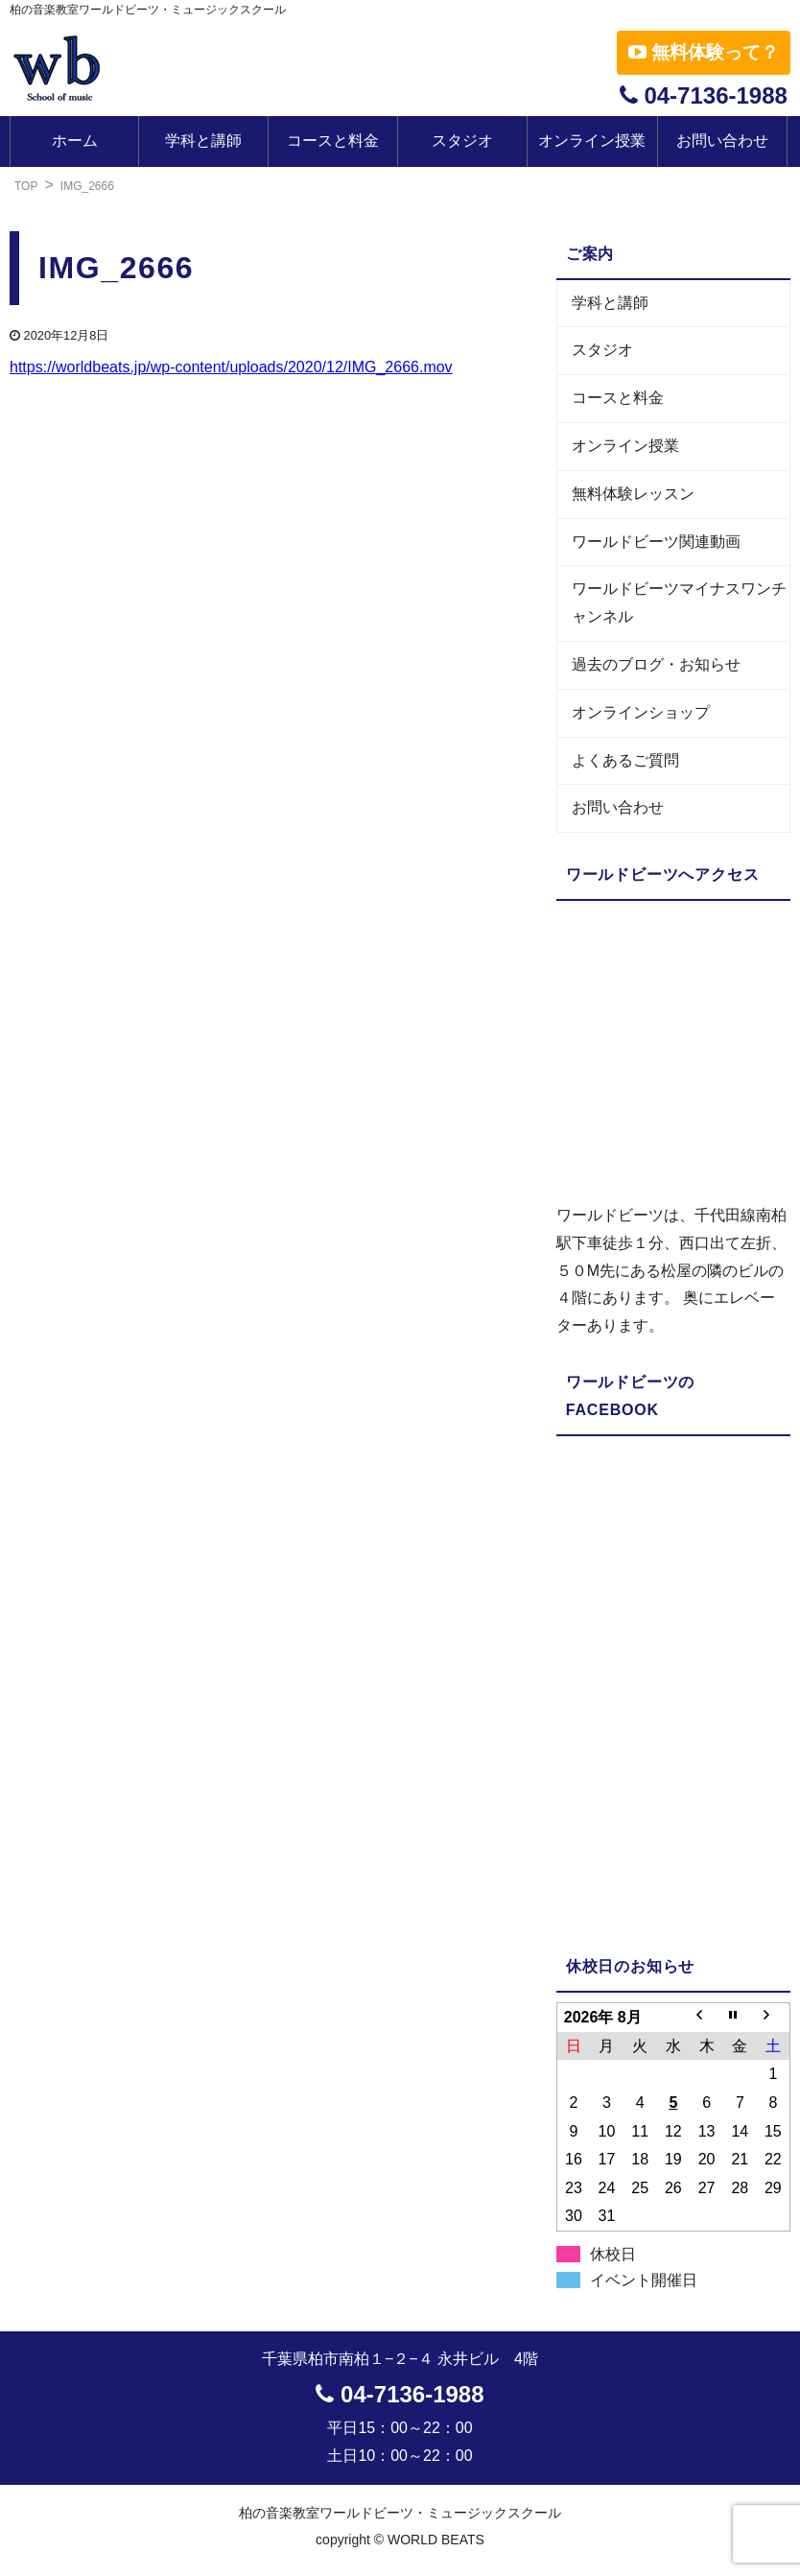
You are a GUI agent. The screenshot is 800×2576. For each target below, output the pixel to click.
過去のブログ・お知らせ (656, 664)
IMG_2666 (87, 186)
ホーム (75, 140)
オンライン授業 (592, 140)
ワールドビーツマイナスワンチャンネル (679, 602)
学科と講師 (203, 140)
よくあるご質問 (625, 760)
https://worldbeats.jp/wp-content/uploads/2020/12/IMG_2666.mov (231, 367)
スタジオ (462, 140)
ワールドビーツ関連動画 (656, 541)
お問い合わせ (722, 140)
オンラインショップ (641, 712)
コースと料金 (333, 140)
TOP (25, 186)
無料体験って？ (703, 52)
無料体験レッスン (633, 493)
